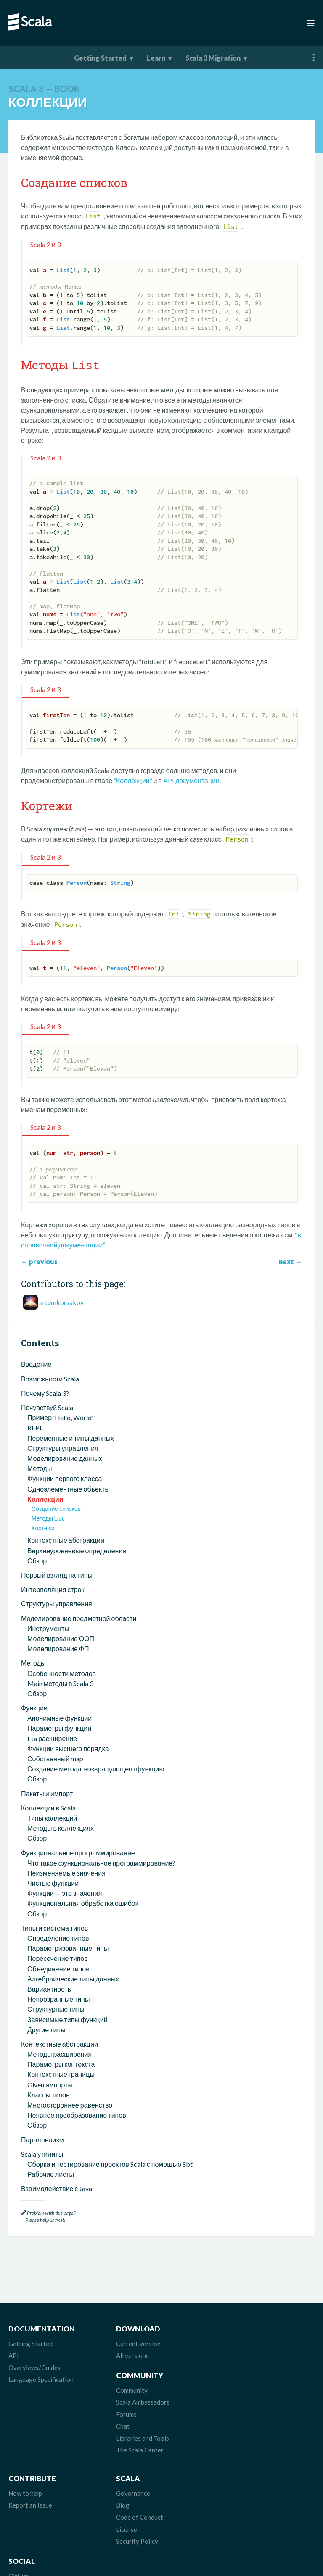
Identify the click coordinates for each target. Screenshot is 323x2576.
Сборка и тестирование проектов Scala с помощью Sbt (110, 2163)
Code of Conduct (136, 2469)
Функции (34, 1706)
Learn (156, 58)
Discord (228, 2493)
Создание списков (56, 1507)
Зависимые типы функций (67, 2018)
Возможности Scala (50, 1377)
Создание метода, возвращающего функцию (95, 1767)
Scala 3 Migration (213, 58)
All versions (129, 2354)
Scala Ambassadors (244, 2354)
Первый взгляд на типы (57, 1574)
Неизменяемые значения (66, 1872)
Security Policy (134, 2493)
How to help (25, 2445)
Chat (224, 2378)
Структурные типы (56, 2008)
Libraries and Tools (243, 2390)
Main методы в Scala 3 (60, 1682)
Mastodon (231, 2457)
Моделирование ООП (60, 1637)
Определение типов (58, 1937)
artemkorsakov (61, 1301)
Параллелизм (42, 2138)
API (13, 2354)
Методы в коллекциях (60, 1827)
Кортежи (43, 1526)
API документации (191, 779)
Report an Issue (30, 2457)
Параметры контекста (61, 2063)
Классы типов (48, 2093)
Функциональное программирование (78, 1851)
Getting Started (100, 58)
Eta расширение (52, 1737)
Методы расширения (59, 2053)
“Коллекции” (133, 779)
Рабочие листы (50, 2173)
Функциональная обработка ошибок (82, 1902)
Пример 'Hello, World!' (61, 1416)
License (123, 2481)
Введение (36, 1363)
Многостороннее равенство (69, 2104)
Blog (119, 2457)
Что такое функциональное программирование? (101, 1862)
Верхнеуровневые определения (76, 1549)
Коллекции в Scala (48, 1806)
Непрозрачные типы (58, 1998)
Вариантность (49, 1988)
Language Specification (41, 2378)
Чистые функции (53, 1882)
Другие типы (46, 2028)
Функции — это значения (64, 1892)
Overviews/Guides (34, 2366)
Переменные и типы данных (70, 1437)
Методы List (48, 1517)
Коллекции (45, 1498)
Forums (227, 2366)
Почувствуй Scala (47, 1406)
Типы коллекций (52, 1817)
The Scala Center (241, 2402)
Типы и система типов (54, 1927)
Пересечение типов (57, 1957)
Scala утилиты (42, 2153)
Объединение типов (58, 1967)
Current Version (135, 2342)
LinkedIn (229, 2505)
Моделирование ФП (58, 1647)
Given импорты (50, 2083)
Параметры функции (59, 1727)
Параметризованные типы (68, 1947)
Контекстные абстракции (65, 1539)
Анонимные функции (59, 1717)
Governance (130, 2445)
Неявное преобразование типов (76, 2114)
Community (233, 2342)
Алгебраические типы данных (73, 1977)
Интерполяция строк (52, 1588)
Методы (39, 1467)
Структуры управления (62, 1447)
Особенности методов (61, 1672)
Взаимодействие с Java (56, 2187)
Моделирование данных (64, 1457)
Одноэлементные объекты (68, 1488)
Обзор (37, 1559)
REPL (35, 1426)
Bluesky (228, 2469)
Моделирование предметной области (78, 1617)
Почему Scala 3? (45, 1392)
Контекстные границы (61, 2073)
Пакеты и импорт (47, 1792)
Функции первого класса (64, 1477)
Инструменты (48, 1627)
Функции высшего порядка (68, 1747)
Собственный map (55, 1757)
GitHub (227, 2445)
